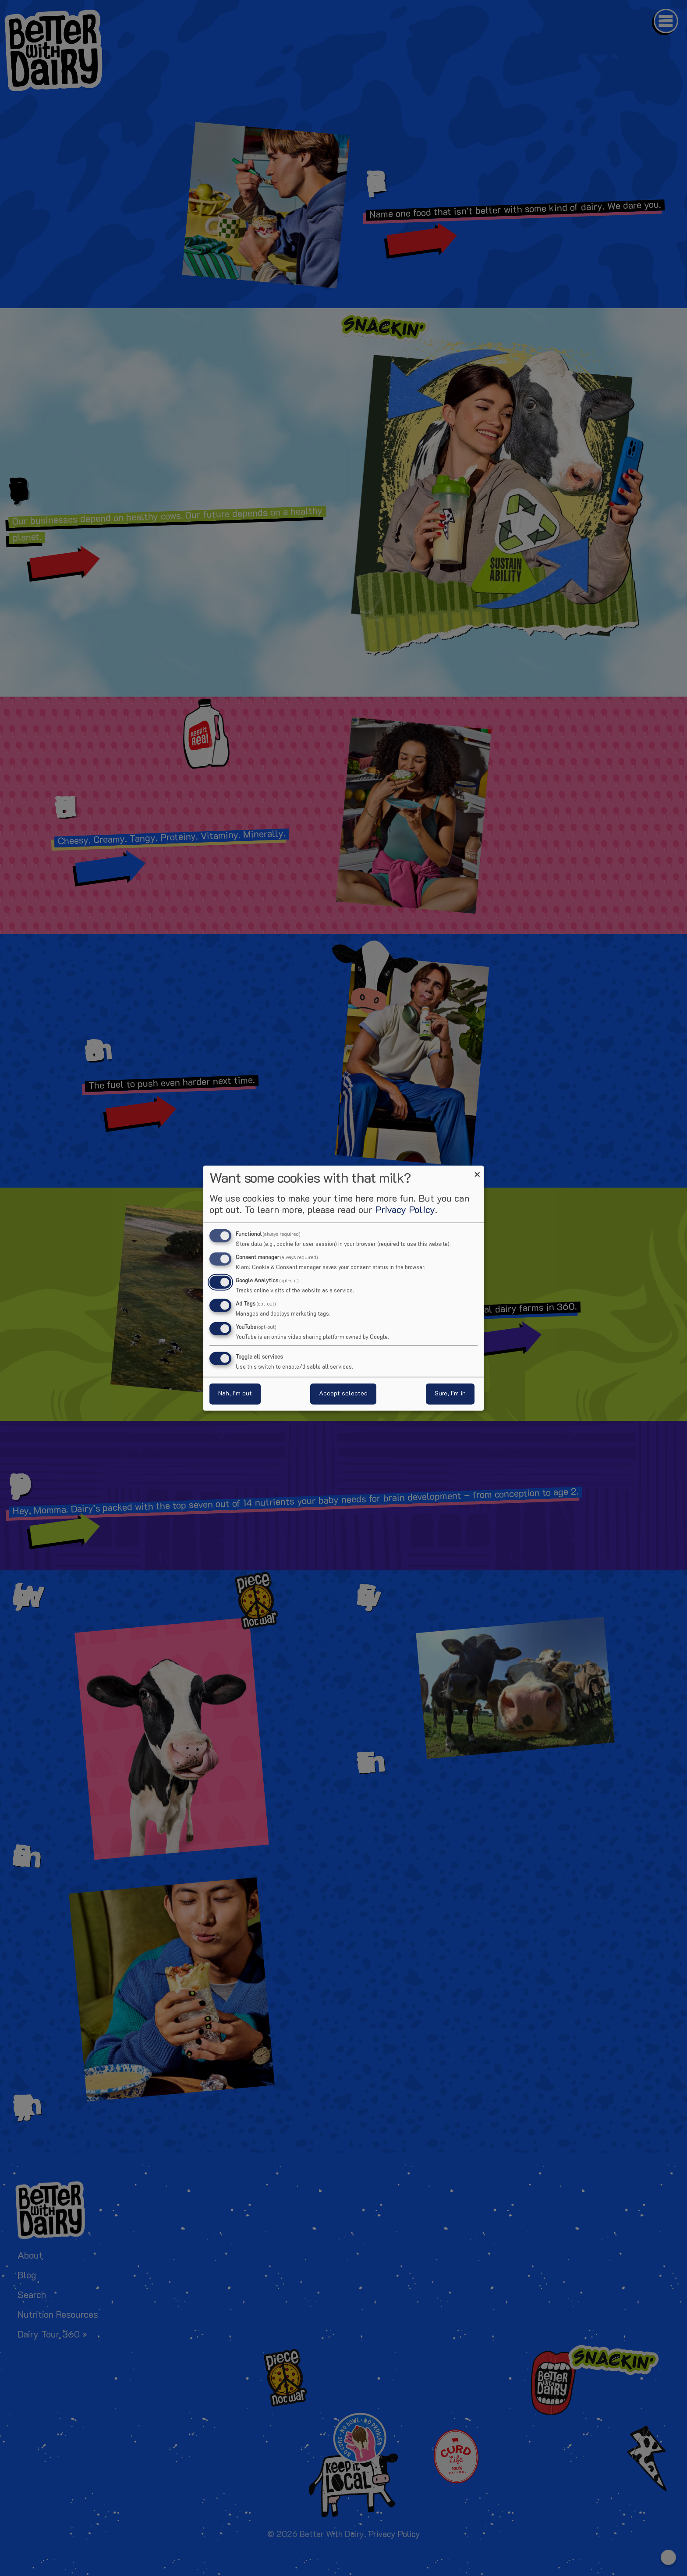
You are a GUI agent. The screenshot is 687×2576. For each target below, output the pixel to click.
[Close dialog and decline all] (477, 1171)
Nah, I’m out (235, 1393)
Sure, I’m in (450, 1393)
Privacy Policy (405, 1210)
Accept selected (343, 1393)
